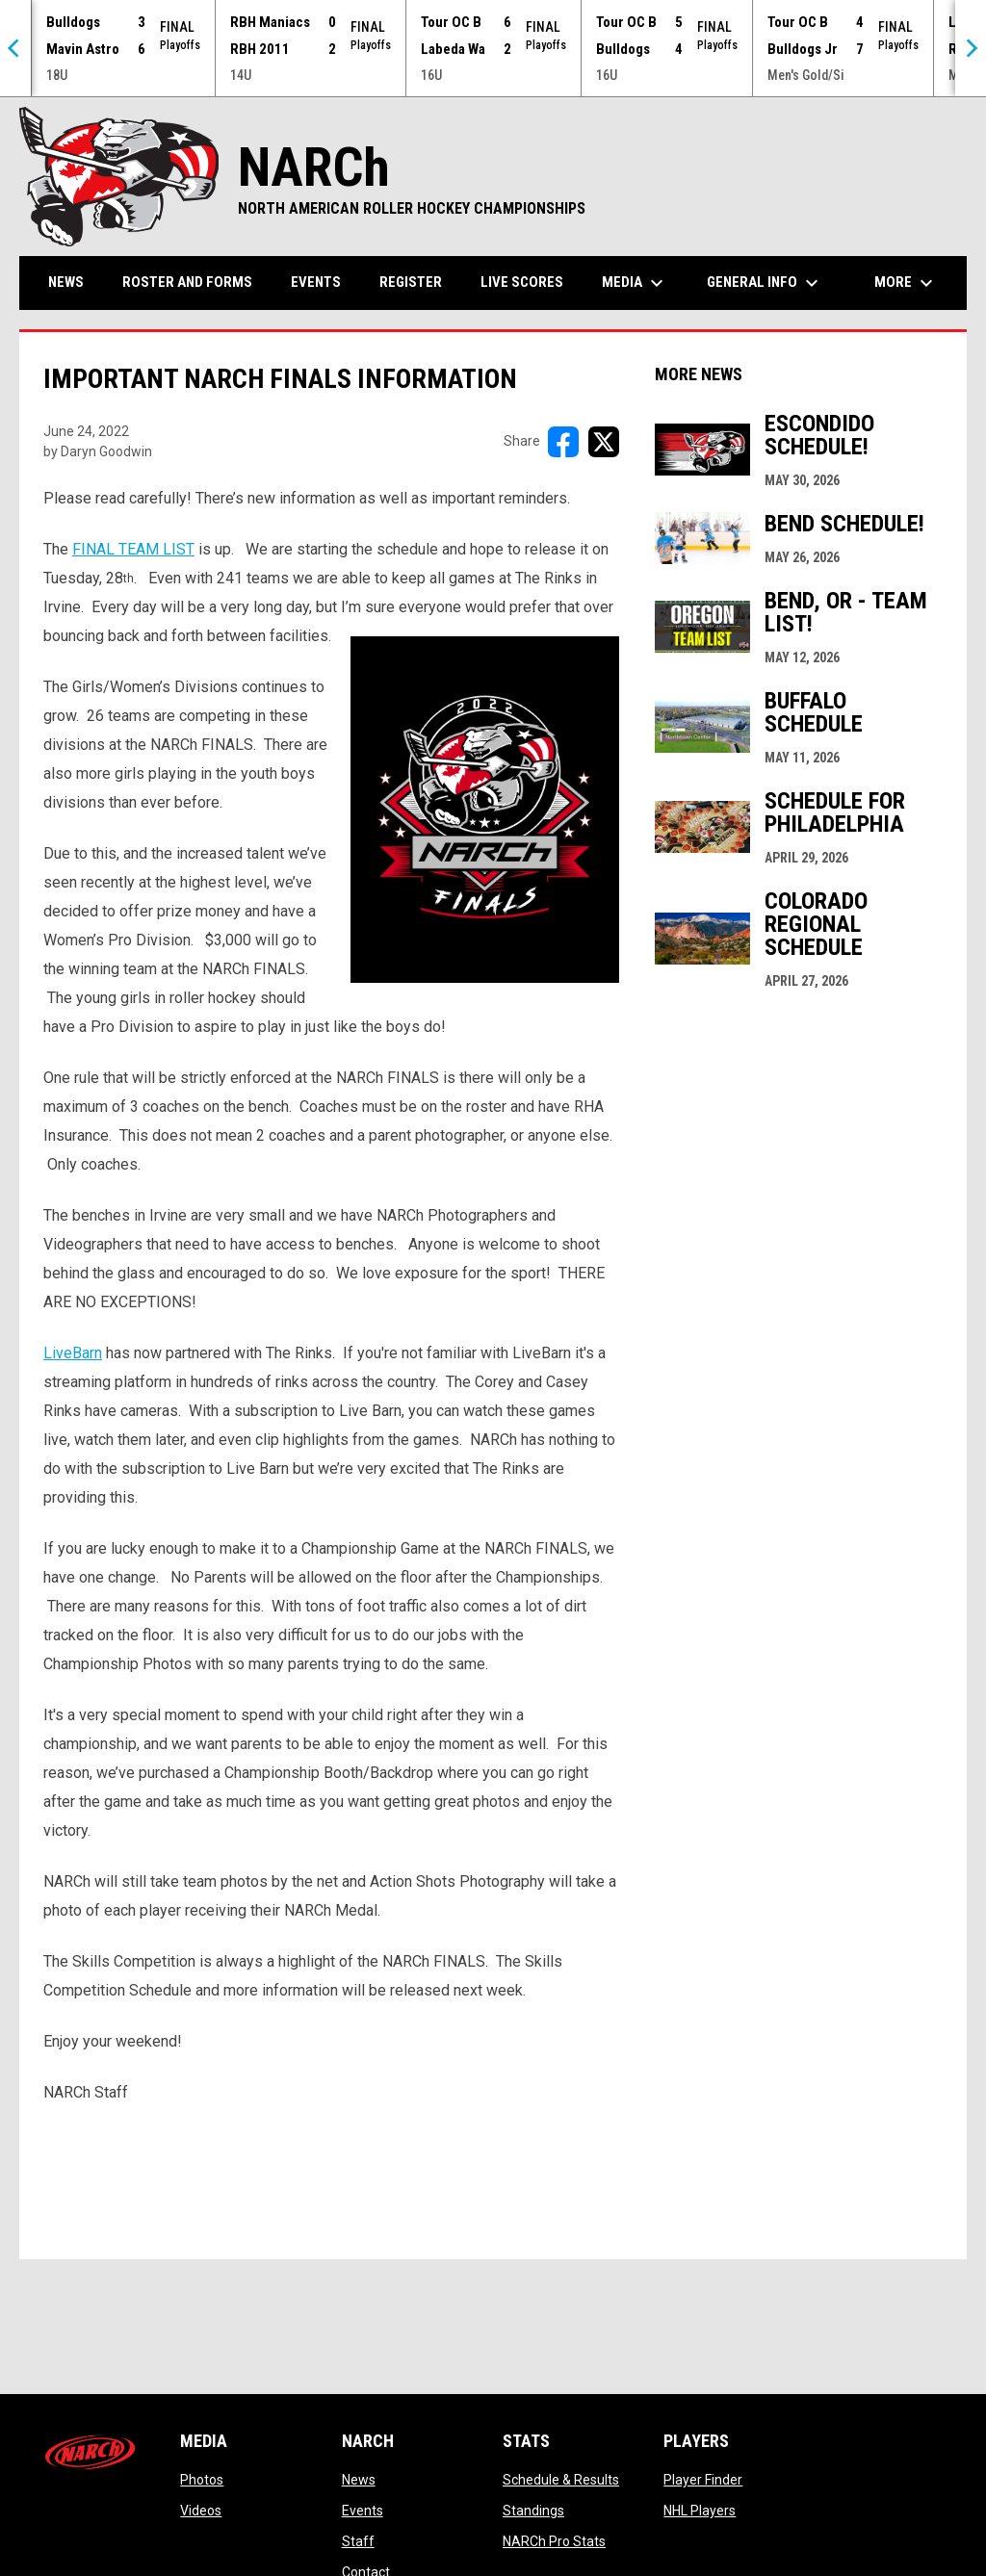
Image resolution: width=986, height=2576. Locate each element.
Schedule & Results (561, 2479)
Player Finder (702, 2479)
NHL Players (699, 2510)
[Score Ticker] (493, 48)
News (359, 2479)
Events (362, 2510)
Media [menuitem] (635, 283)
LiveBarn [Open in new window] (72, 1353)
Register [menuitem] (410, 282)
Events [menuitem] (316, 282)
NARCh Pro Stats (554, 2541)
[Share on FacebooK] (563, 441)
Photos (201, 2479)
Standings (533, 2510)
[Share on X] (603, 441)
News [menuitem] (66, 282)
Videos (200, 2510)
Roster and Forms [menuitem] (187, 282)
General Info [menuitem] (765, 283)
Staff (358, 2541)
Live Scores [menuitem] (521, 282)
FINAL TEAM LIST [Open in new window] (133, 549)
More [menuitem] (906, 283)
